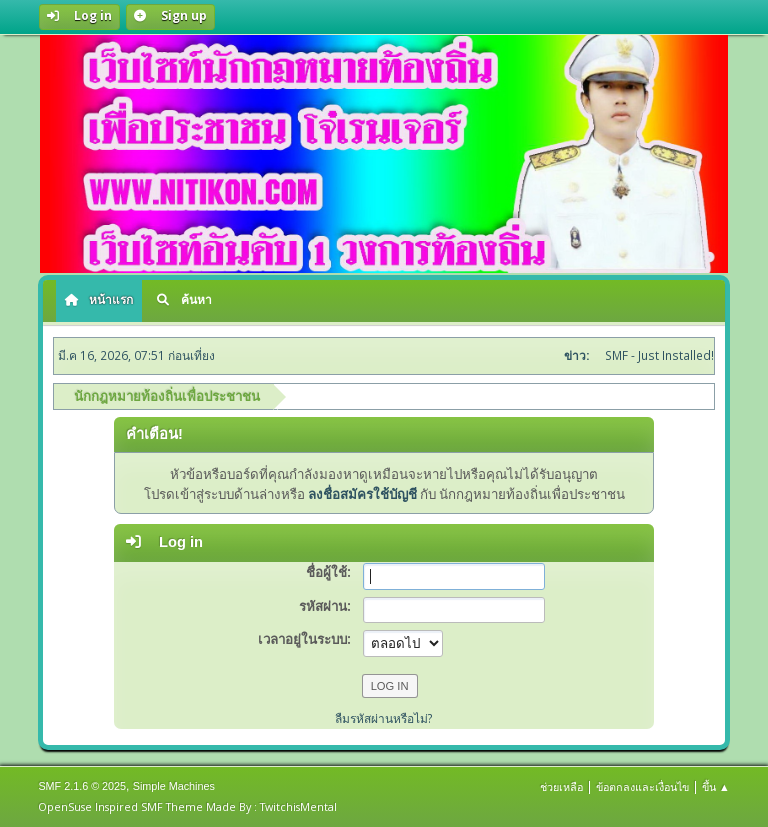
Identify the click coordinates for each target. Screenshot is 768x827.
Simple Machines (174, 786)
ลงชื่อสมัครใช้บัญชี (362, 494)
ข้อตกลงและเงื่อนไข (642, 786)
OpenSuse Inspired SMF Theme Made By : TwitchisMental (187, 806)
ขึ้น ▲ (716, 786)
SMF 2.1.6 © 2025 (82, 786)
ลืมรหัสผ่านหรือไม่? (384, 718)
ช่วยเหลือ (561, 786)
